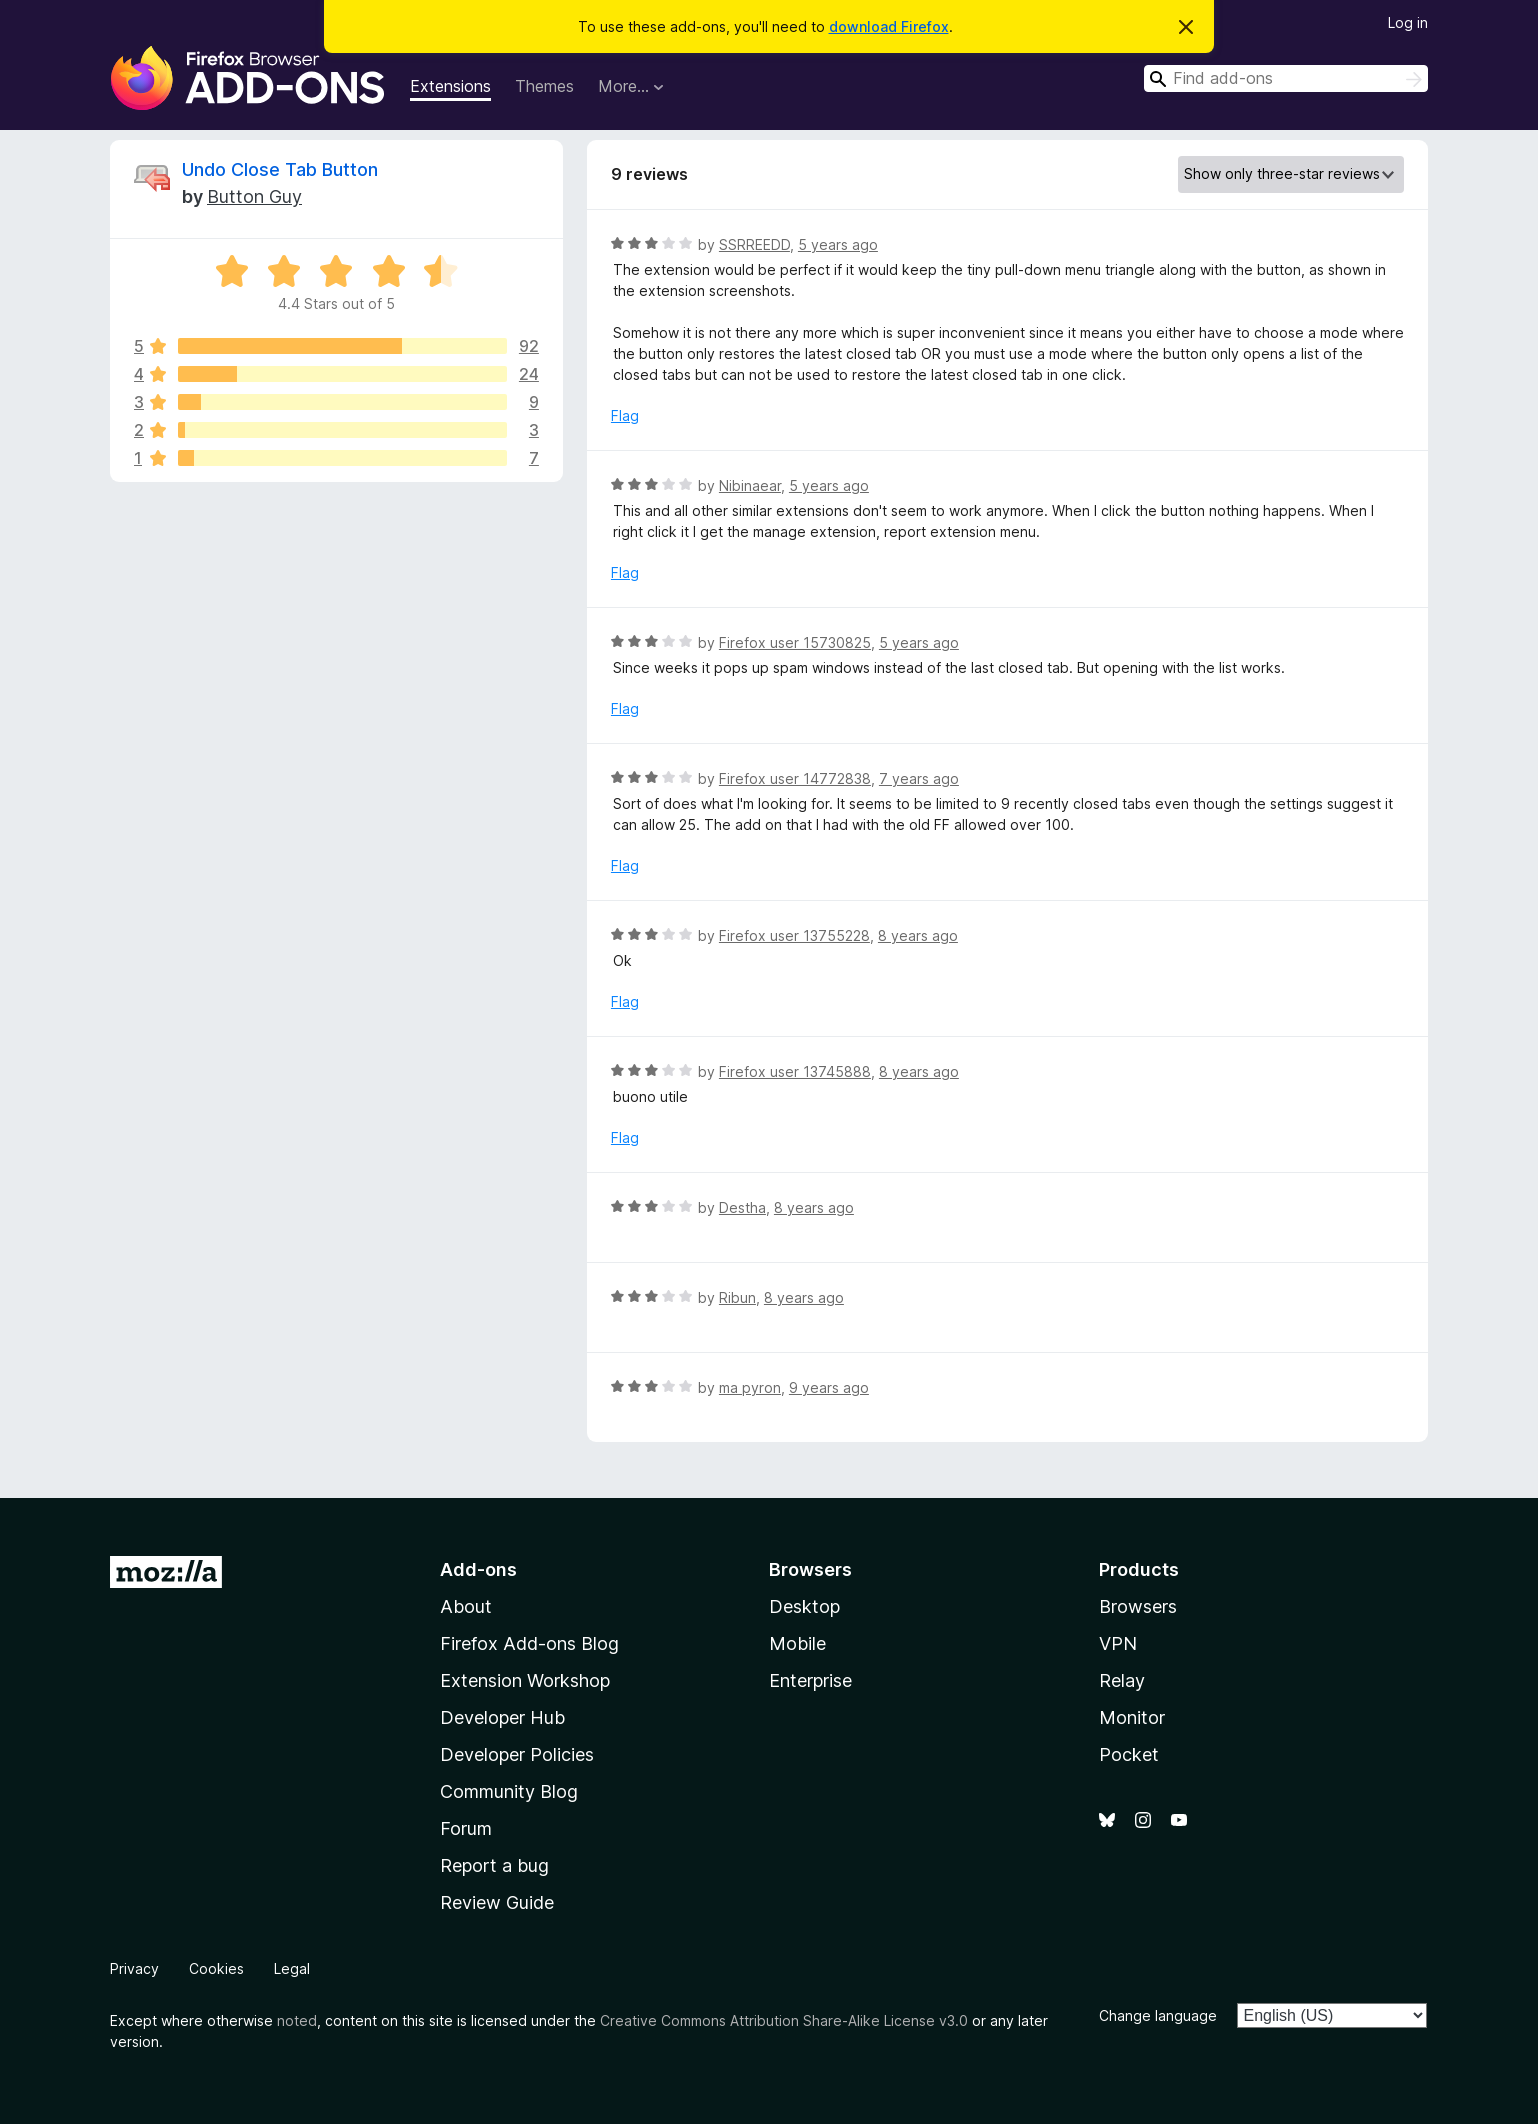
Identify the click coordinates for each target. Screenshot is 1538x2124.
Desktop (804, 1606)
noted (297, 2020)
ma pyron (750, 1387)
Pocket (1129, 1754)
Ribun (737, 1297)
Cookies (216, 1968)
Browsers (1138, 1606)
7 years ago (919, 778)
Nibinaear (750, 485)
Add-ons (478, 1569)
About (466, 1606)
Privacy (134, 1968)
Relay (1122, 1680)
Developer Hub (502, 1717)
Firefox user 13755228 (794, 935)
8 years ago (918, 935)
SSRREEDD (754, 244)
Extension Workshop (525, 1680)
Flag (625, 415)
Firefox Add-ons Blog (529, 1643)
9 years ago (829, 1387)
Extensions (450, 86)
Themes (544, 86)
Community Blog (509, 1791)
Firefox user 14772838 (795, 778)
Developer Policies (517, 1754)
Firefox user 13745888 (795, 1071)
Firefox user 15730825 (795, 642)
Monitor (1132, 1717)
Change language (1158, 2015)
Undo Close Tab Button (280, 169)
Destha (742, 1207)
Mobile (797, 1643)
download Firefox (889, 26)
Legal (292, 1968)
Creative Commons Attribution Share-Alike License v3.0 (784, 2020)
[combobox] (1286, 78)
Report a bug (494, 1865)
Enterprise (810, 1680)
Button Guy (254, 196)
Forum (466, 1828)
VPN (1118, 1643)
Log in (1408, 22)
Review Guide (497, 1902)
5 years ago (838, 244)
